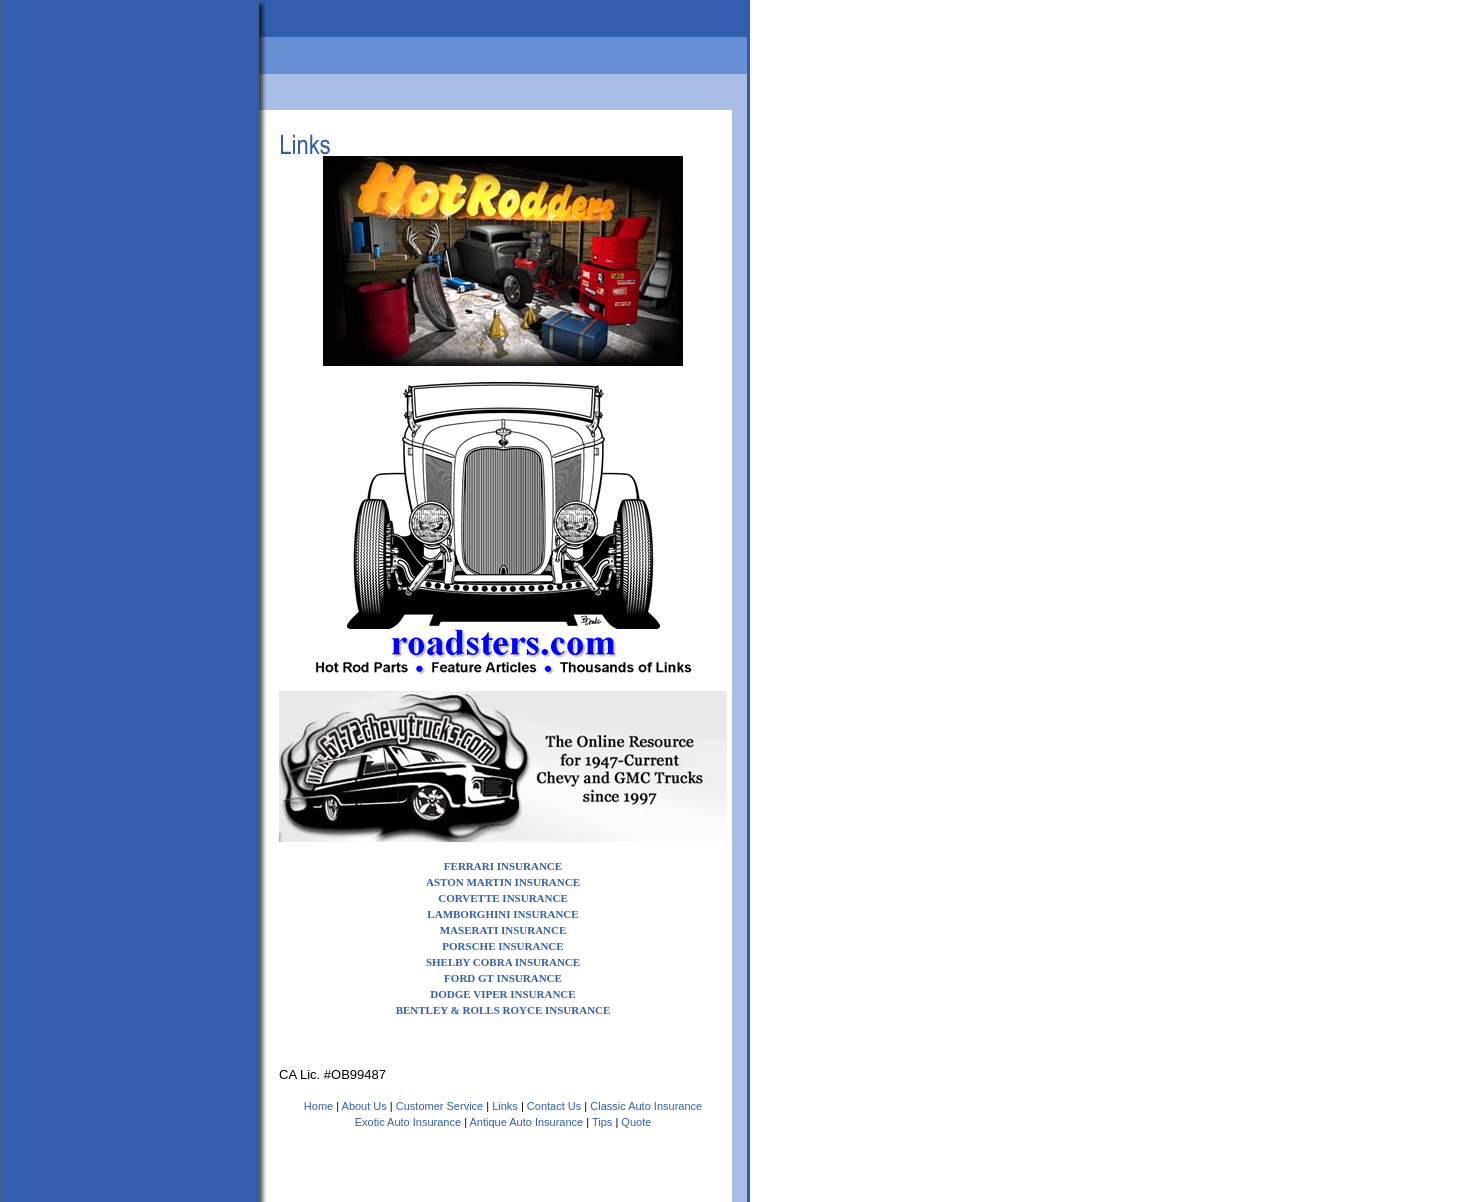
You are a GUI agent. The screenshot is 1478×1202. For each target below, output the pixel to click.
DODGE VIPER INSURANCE (502, 994)
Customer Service (439, 1106)
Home (318, 1106)
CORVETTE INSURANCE (503, 898)
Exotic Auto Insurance (408, 1122)
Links (505, 1106)
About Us (364, 1106)
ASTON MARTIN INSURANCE (503, 882)
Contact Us (554, 1106)
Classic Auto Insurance (646, 1106)
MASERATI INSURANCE (503, 930)
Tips (602, 1122)
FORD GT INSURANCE (503, 978)
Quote (636, 1122)
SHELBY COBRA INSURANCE (503, 962)
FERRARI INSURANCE (503, 866)
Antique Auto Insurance (526, 1122)
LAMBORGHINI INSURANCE (502, 914)
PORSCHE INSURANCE (502, 946)
